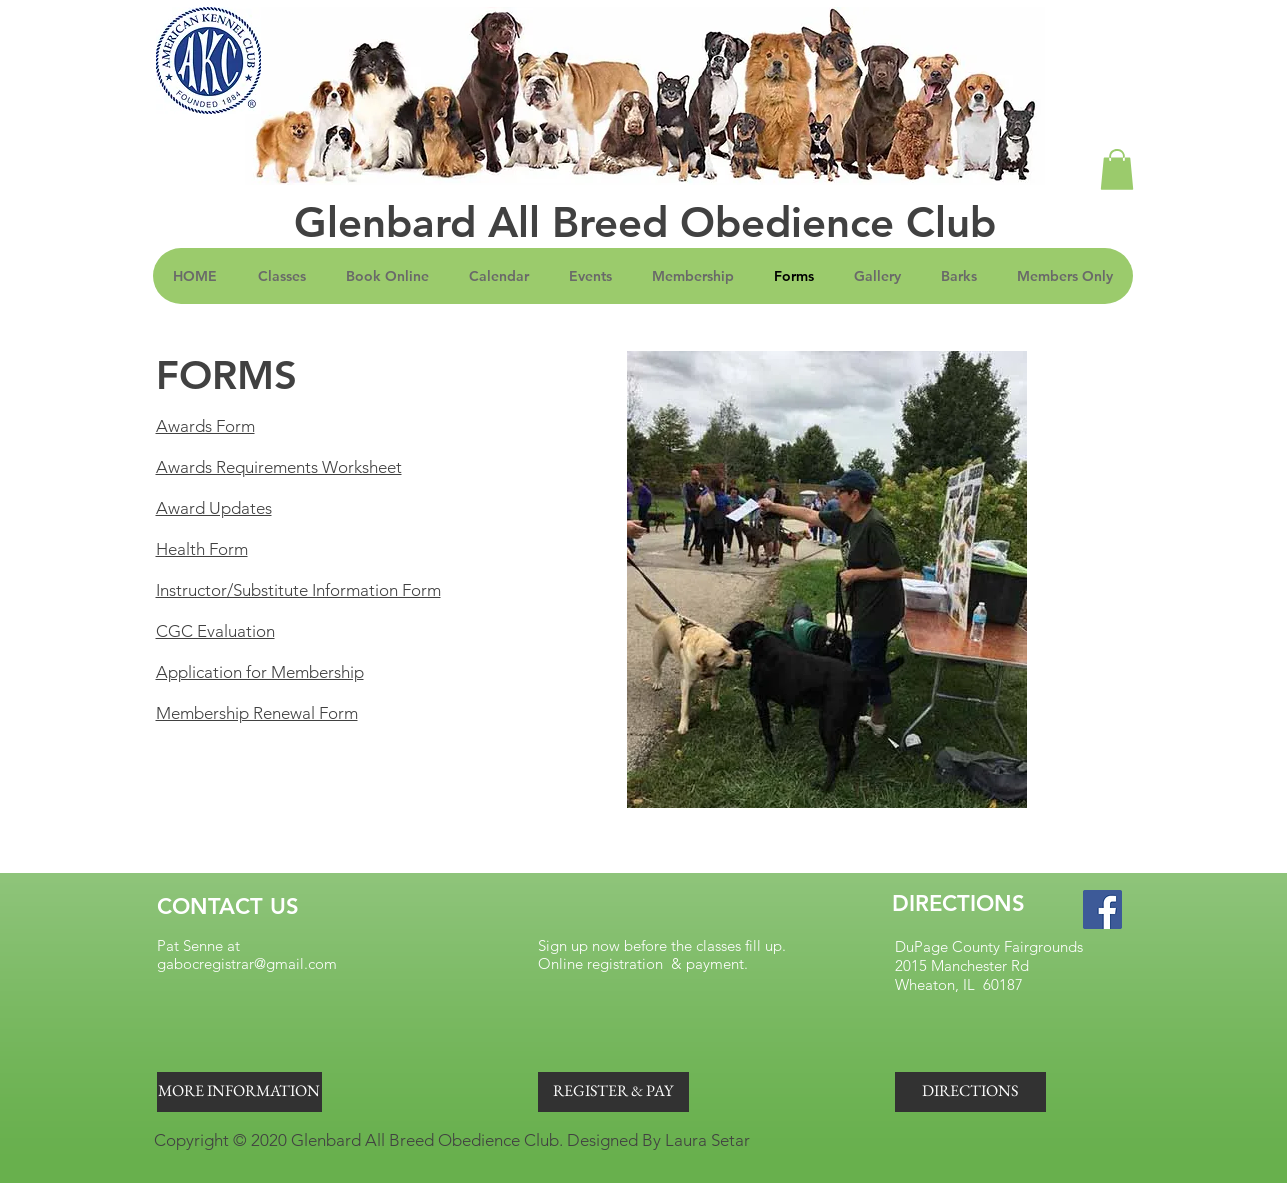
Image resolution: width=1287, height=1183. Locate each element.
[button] (1117, 169)
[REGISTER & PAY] (613, 1092)
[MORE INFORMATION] (239, 1092)
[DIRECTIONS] (970, 1092)
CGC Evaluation (215, 631)
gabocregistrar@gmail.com (247, 963)
